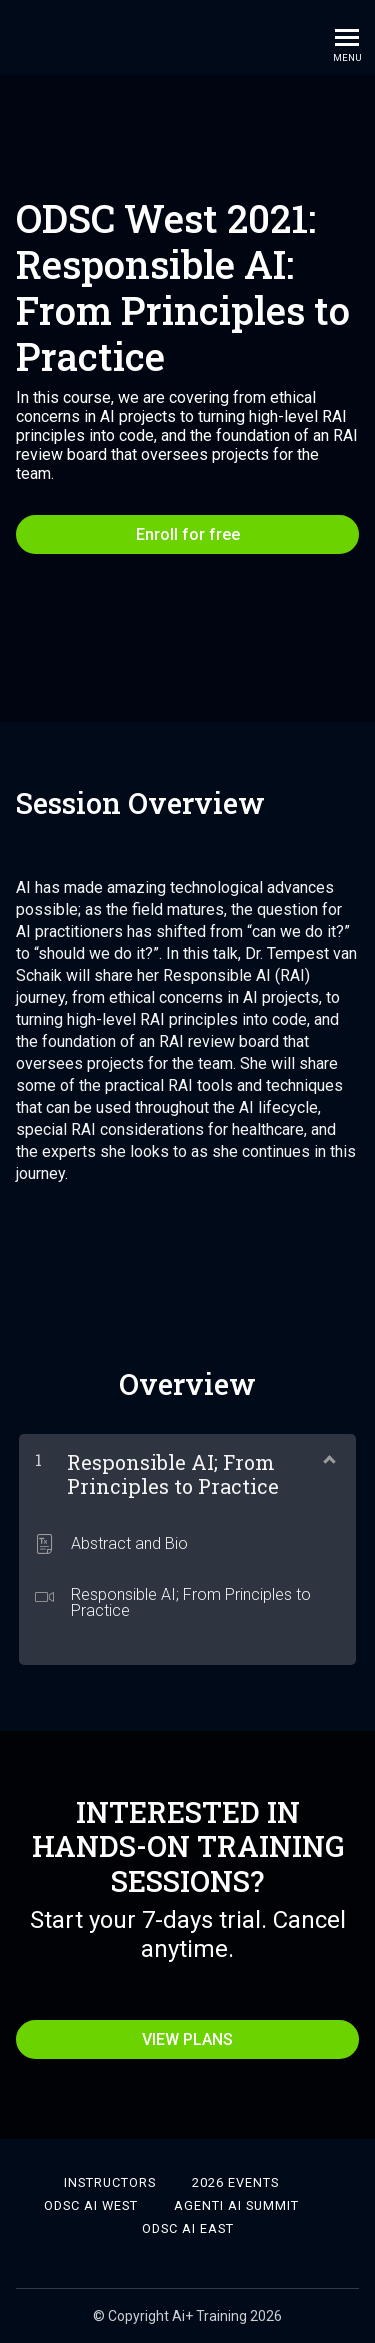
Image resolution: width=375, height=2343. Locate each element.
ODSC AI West (91, 2205)
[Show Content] (328, 1458)
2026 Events (235, 2182)
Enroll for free (188, 534)
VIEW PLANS (187, 2039)
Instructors (110, 2182)
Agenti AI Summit (236, 2205)
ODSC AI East (188, 2228)
